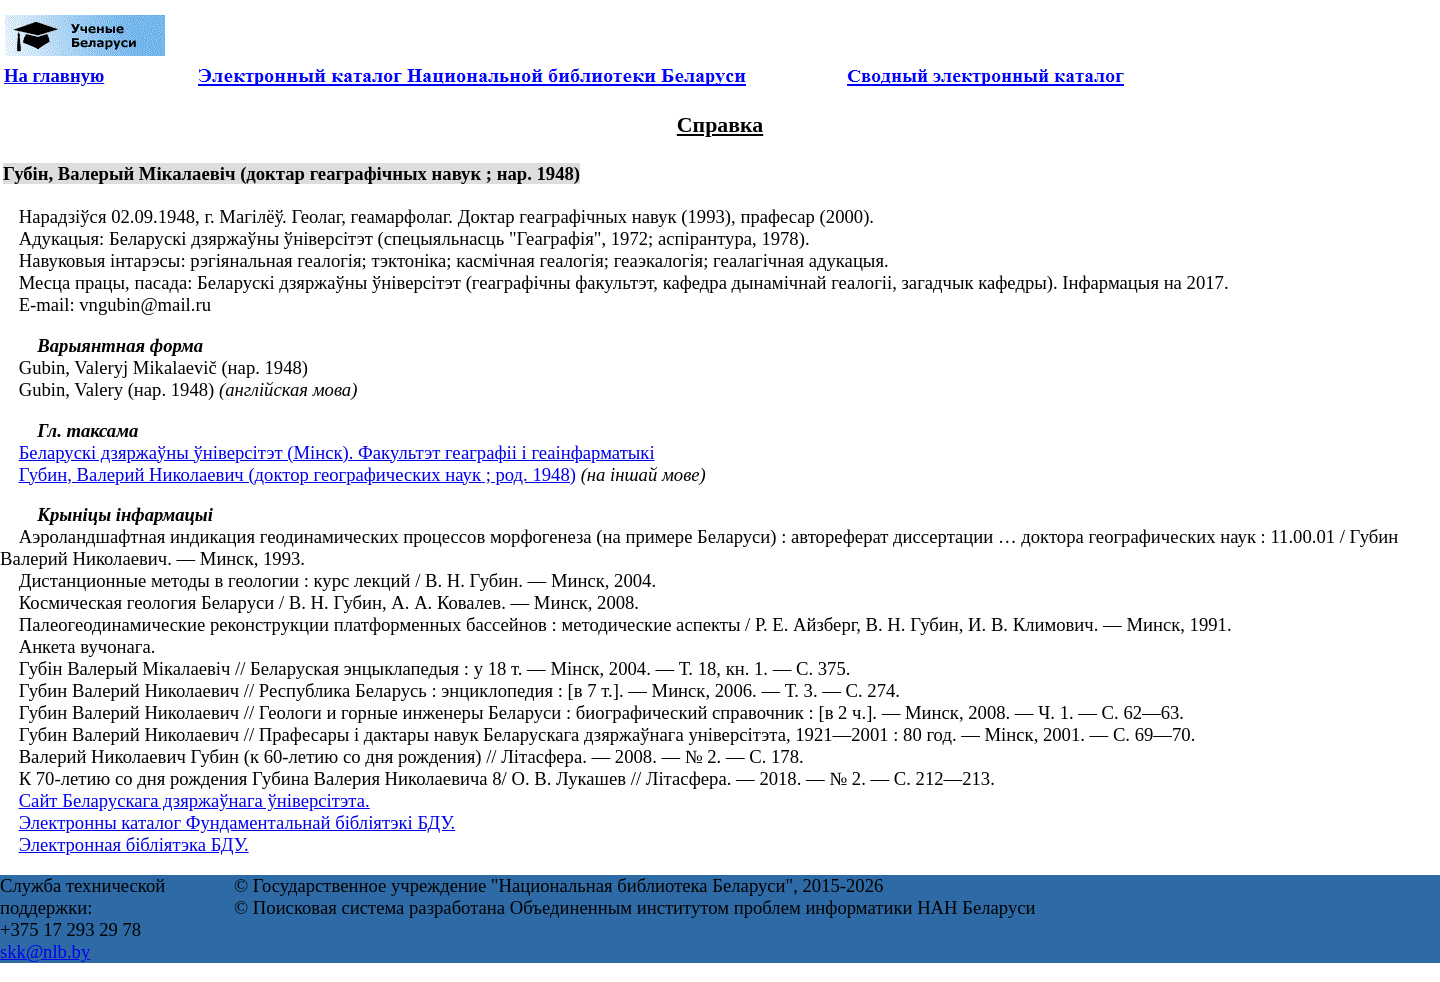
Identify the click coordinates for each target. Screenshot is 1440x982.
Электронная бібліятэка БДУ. (134, 844)
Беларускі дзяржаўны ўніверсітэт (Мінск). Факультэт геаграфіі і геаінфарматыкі (337, 452)
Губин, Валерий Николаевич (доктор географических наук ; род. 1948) (297, 474)
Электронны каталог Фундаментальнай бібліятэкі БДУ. (237, 822)
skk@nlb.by (45, 951)
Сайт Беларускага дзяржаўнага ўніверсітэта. (194, 800)
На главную (54, 75)
